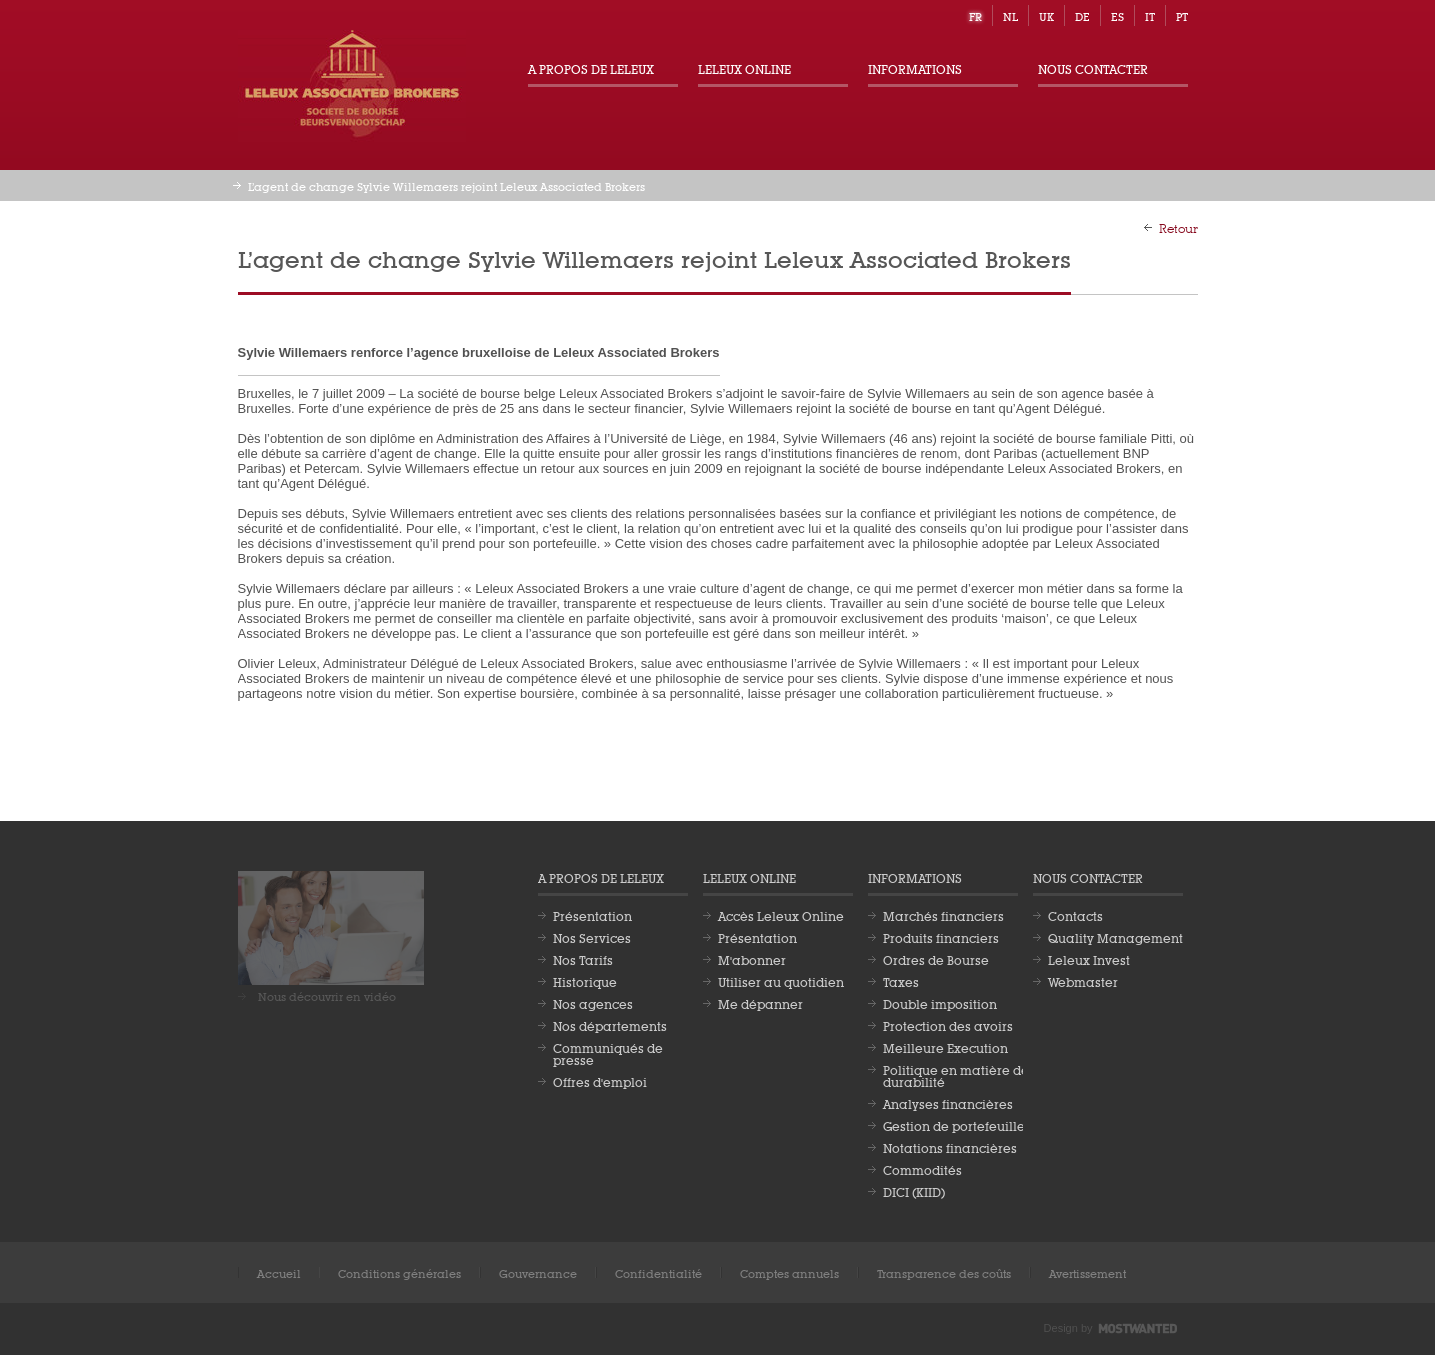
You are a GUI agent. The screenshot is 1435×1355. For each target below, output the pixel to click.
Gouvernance (538, 1272)
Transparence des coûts (944, 1272)
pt (1182, 15)
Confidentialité (658, 1272)
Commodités (922, 1169)
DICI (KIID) (914, 1191)
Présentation (592, 915)
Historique (585, 981)
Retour (1178, 227)
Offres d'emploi (600, 1081)
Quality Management (1115, 937)
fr (975, 15)
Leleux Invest (1089, 959)
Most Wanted (1138, 1329)
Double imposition (940, 1003)
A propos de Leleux (591, 68)
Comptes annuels (789, 1272)
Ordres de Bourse (936, 959)
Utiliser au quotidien (781, 981)
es (1117, 15)
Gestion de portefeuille (954, 1125)
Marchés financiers (943, 915)
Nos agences (593, 1003)
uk (1046, 15)
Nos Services (592, 937)
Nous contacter (1093, 68)
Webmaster (1083, 981)
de (1082, 15)
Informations (915, 68)
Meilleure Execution (945, 1047)
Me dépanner (760, 1003)
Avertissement (1087, 1272)
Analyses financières (948, 1103)
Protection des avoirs (948, 1025)
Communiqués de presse (608, 1053)
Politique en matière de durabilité (956, 1075)
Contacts (1075, 915)
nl (1010, 15)
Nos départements (610, 1025)
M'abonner (752, 959)
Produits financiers (941, 937)
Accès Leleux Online (781, 915)
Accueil (279, 1272)
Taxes (901, 981)
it (1150, 15)
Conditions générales (399, 1272)
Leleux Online (744, 68)
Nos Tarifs (583, 959)
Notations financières (950, 1147)
